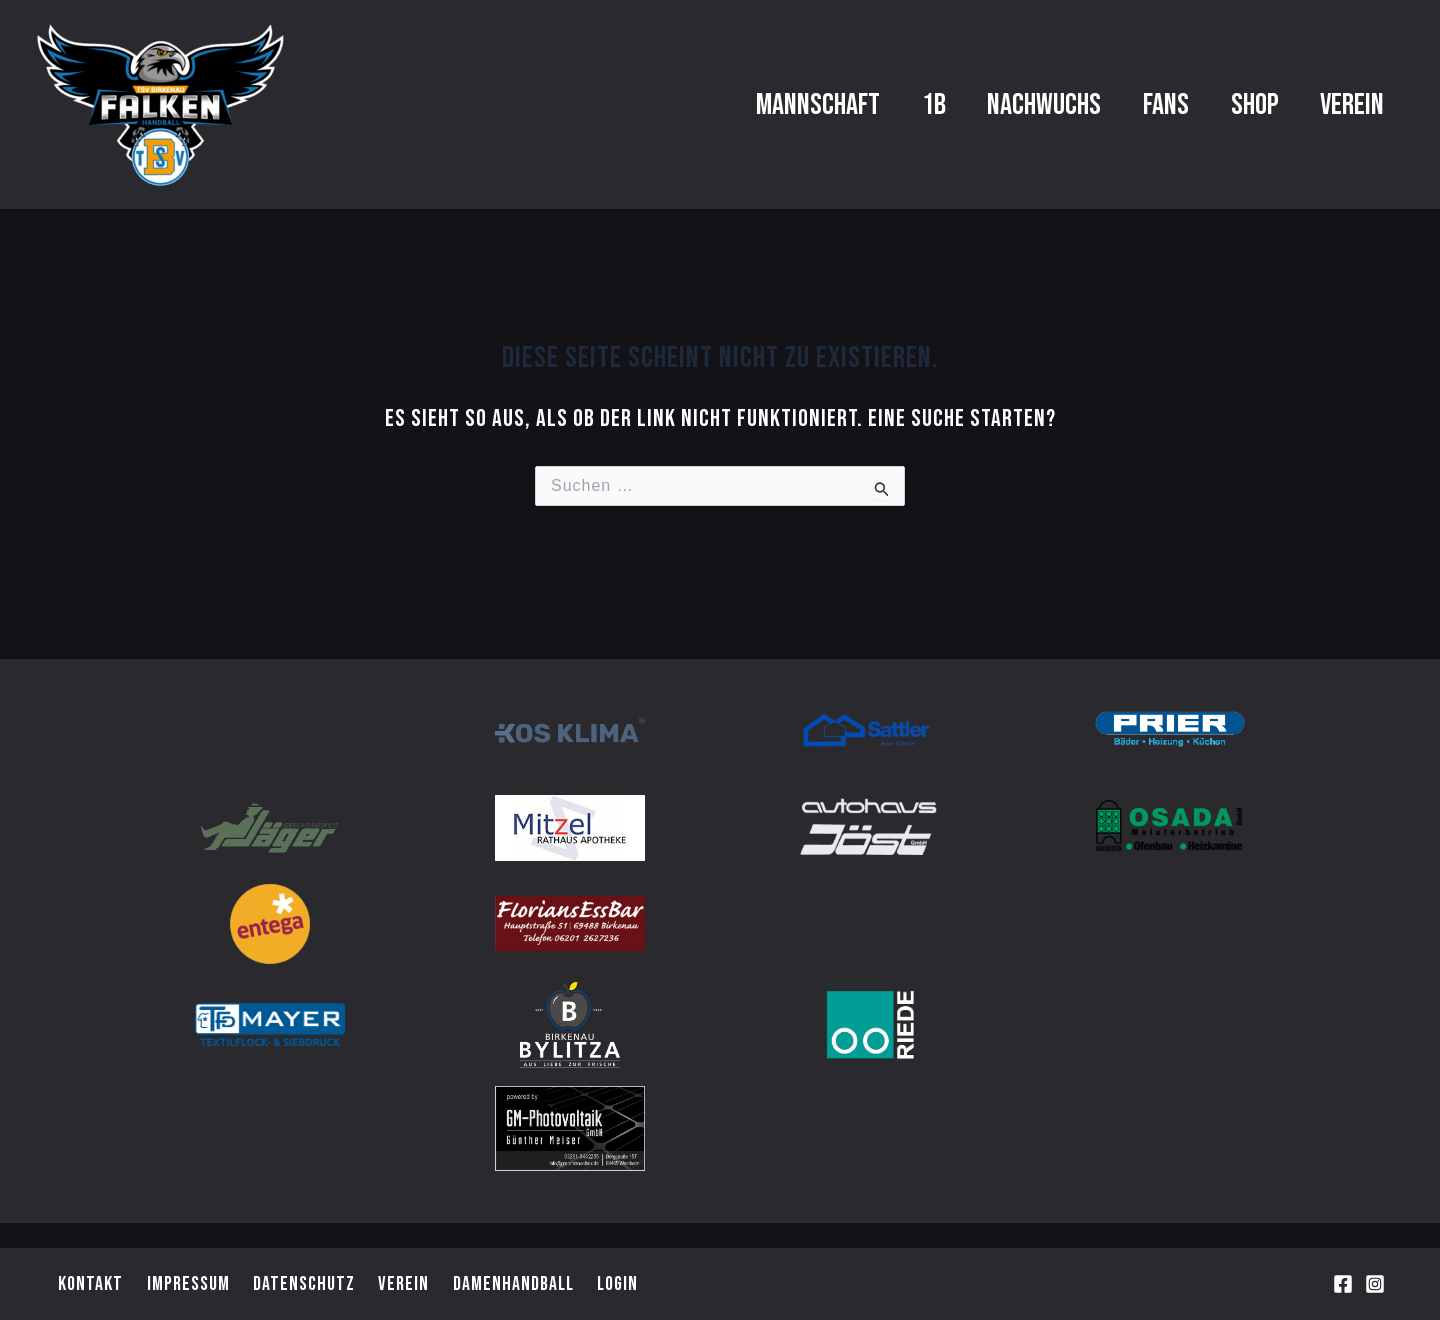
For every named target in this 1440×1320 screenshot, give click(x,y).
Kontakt (88, 1283)
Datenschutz (297, 1283)
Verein (1343, 105)
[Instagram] (1375, 1285)
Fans (1120, 105)
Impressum (183, 1283)
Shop (1227, 105)
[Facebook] (1343, 1285)
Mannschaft (717, 105)
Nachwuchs (980, 105)
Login (607, 1283)
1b (851, 105)
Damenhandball (502, 1283)
